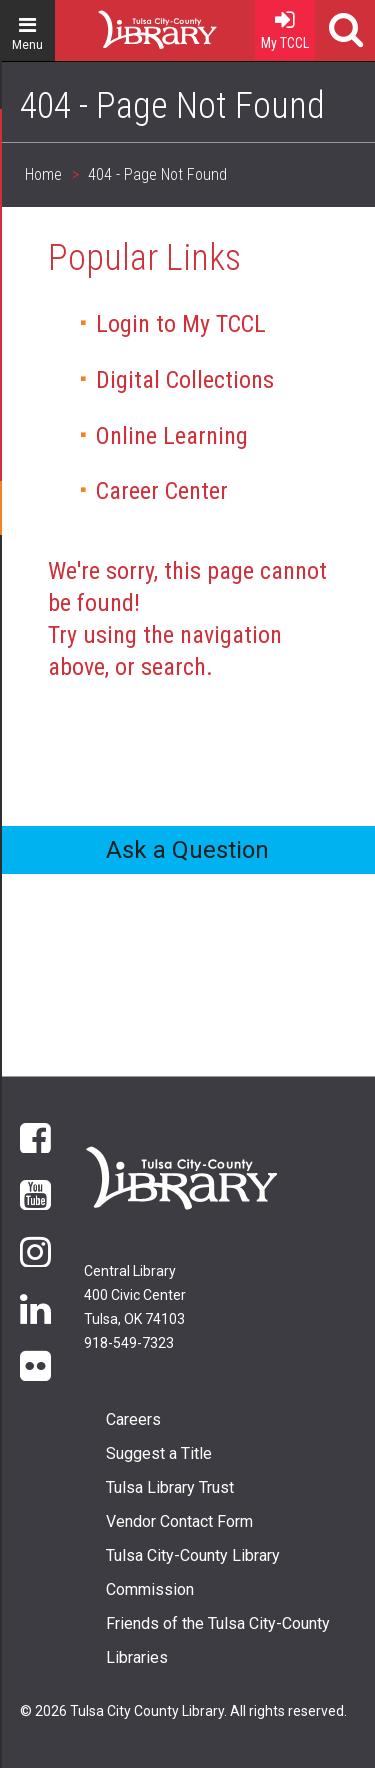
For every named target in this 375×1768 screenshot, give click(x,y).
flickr (35, 1364)
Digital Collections (185, 380)
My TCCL (285, 25)
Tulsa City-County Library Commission (193, 1572)
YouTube (35, 1193)
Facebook (35, 1136)
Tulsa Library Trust (170, 1487)
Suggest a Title (159, 1453)
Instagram (35, 1250)
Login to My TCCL (181, 324)
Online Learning (172, 436)
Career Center (162, 491)
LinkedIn (35, 1307)
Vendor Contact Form (179, 1521)
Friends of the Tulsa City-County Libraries (218, 1640)
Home (121, 22)
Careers (133, 1419)
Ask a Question (187, 850)
